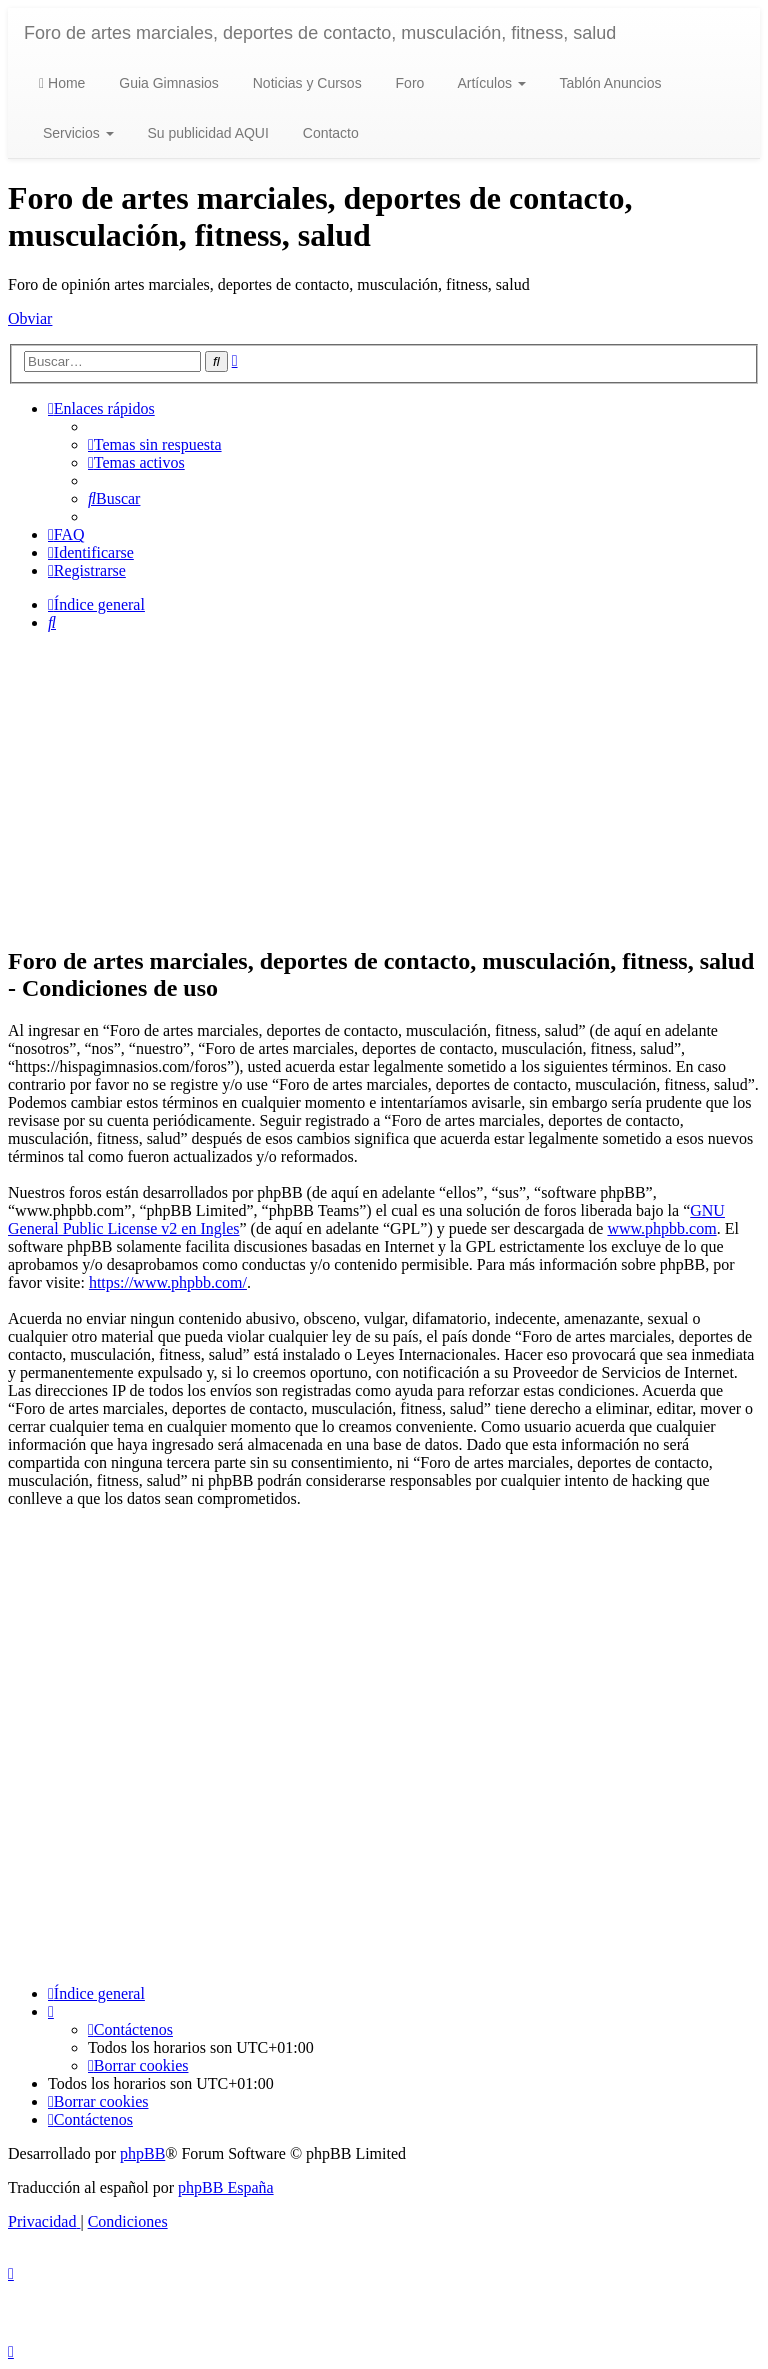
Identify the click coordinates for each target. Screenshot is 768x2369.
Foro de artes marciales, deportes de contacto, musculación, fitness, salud (320, 33)
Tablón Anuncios (609, 83)
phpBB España (226, 2187)
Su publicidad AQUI (206, 133)
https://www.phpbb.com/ (168, 1282)
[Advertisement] (384, 788)
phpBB (142, 2153)
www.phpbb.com (661, 1228)
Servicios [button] (76, 133)
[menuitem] (155, 444)
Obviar (30, 318)
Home (62, 83)
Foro (408, 83)
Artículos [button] (489, 83)
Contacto (329, 133)
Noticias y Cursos (305, 83)
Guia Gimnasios (166, 83)
